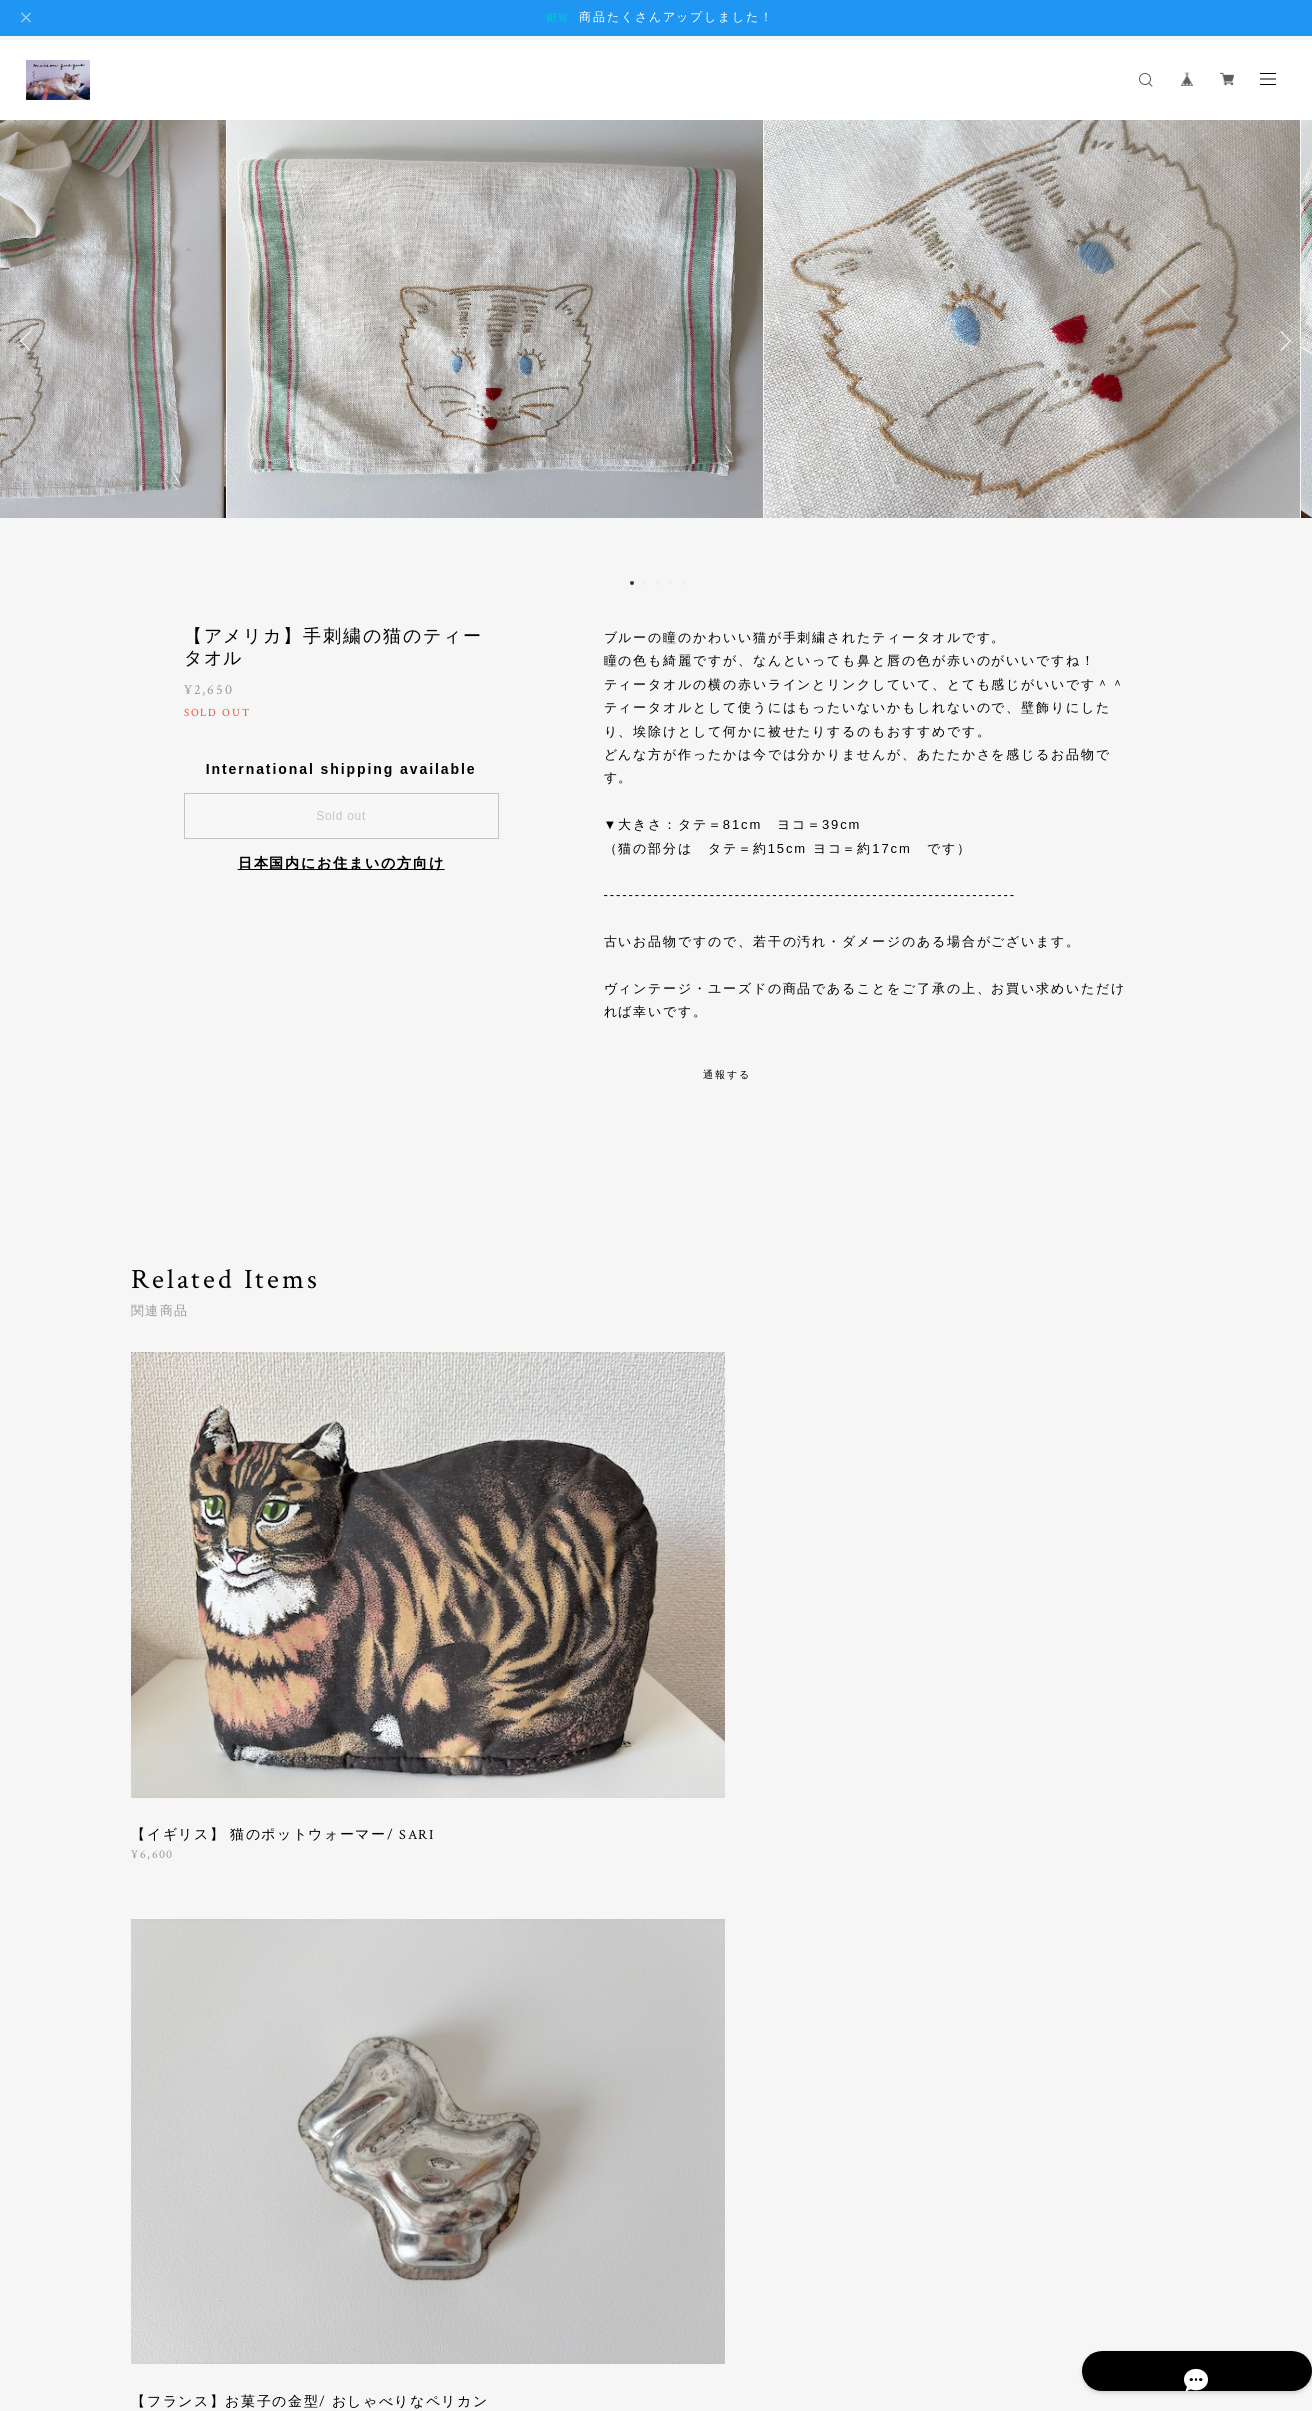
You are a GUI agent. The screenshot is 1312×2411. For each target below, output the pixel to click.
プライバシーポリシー (229, 2299)
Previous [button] (30, 341)
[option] (656, 341)
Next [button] (1282, 341)
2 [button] (645, 583)
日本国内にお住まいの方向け (341, 863)
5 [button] (684, 583)
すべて (194, 1808)
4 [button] (671, 583)
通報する (727, 1074)
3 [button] (658, 583)
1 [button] (632, 583)
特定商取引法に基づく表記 (381, 2299)
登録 (1026, 2056)
